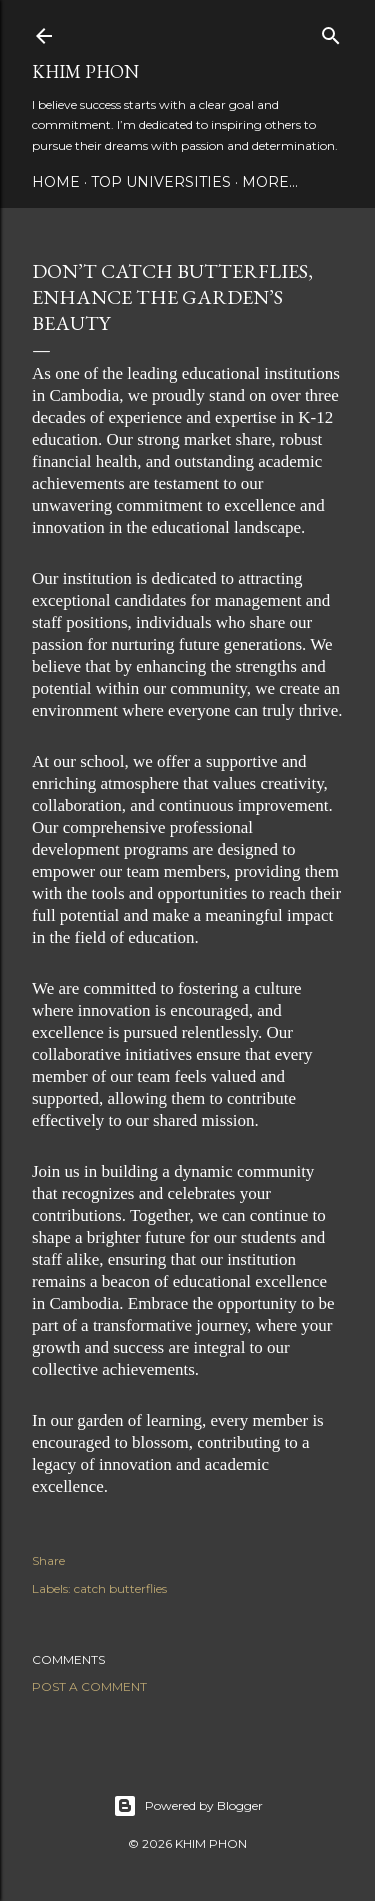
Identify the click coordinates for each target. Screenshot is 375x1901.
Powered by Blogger (188, 1806)
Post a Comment (89, 1686)
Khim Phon (85, 71)
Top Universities (161, 182)
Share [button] (48, 1560)
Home (56, 182)
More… (270, 182)
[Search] (331, 31)
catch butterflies (120, 1588)
